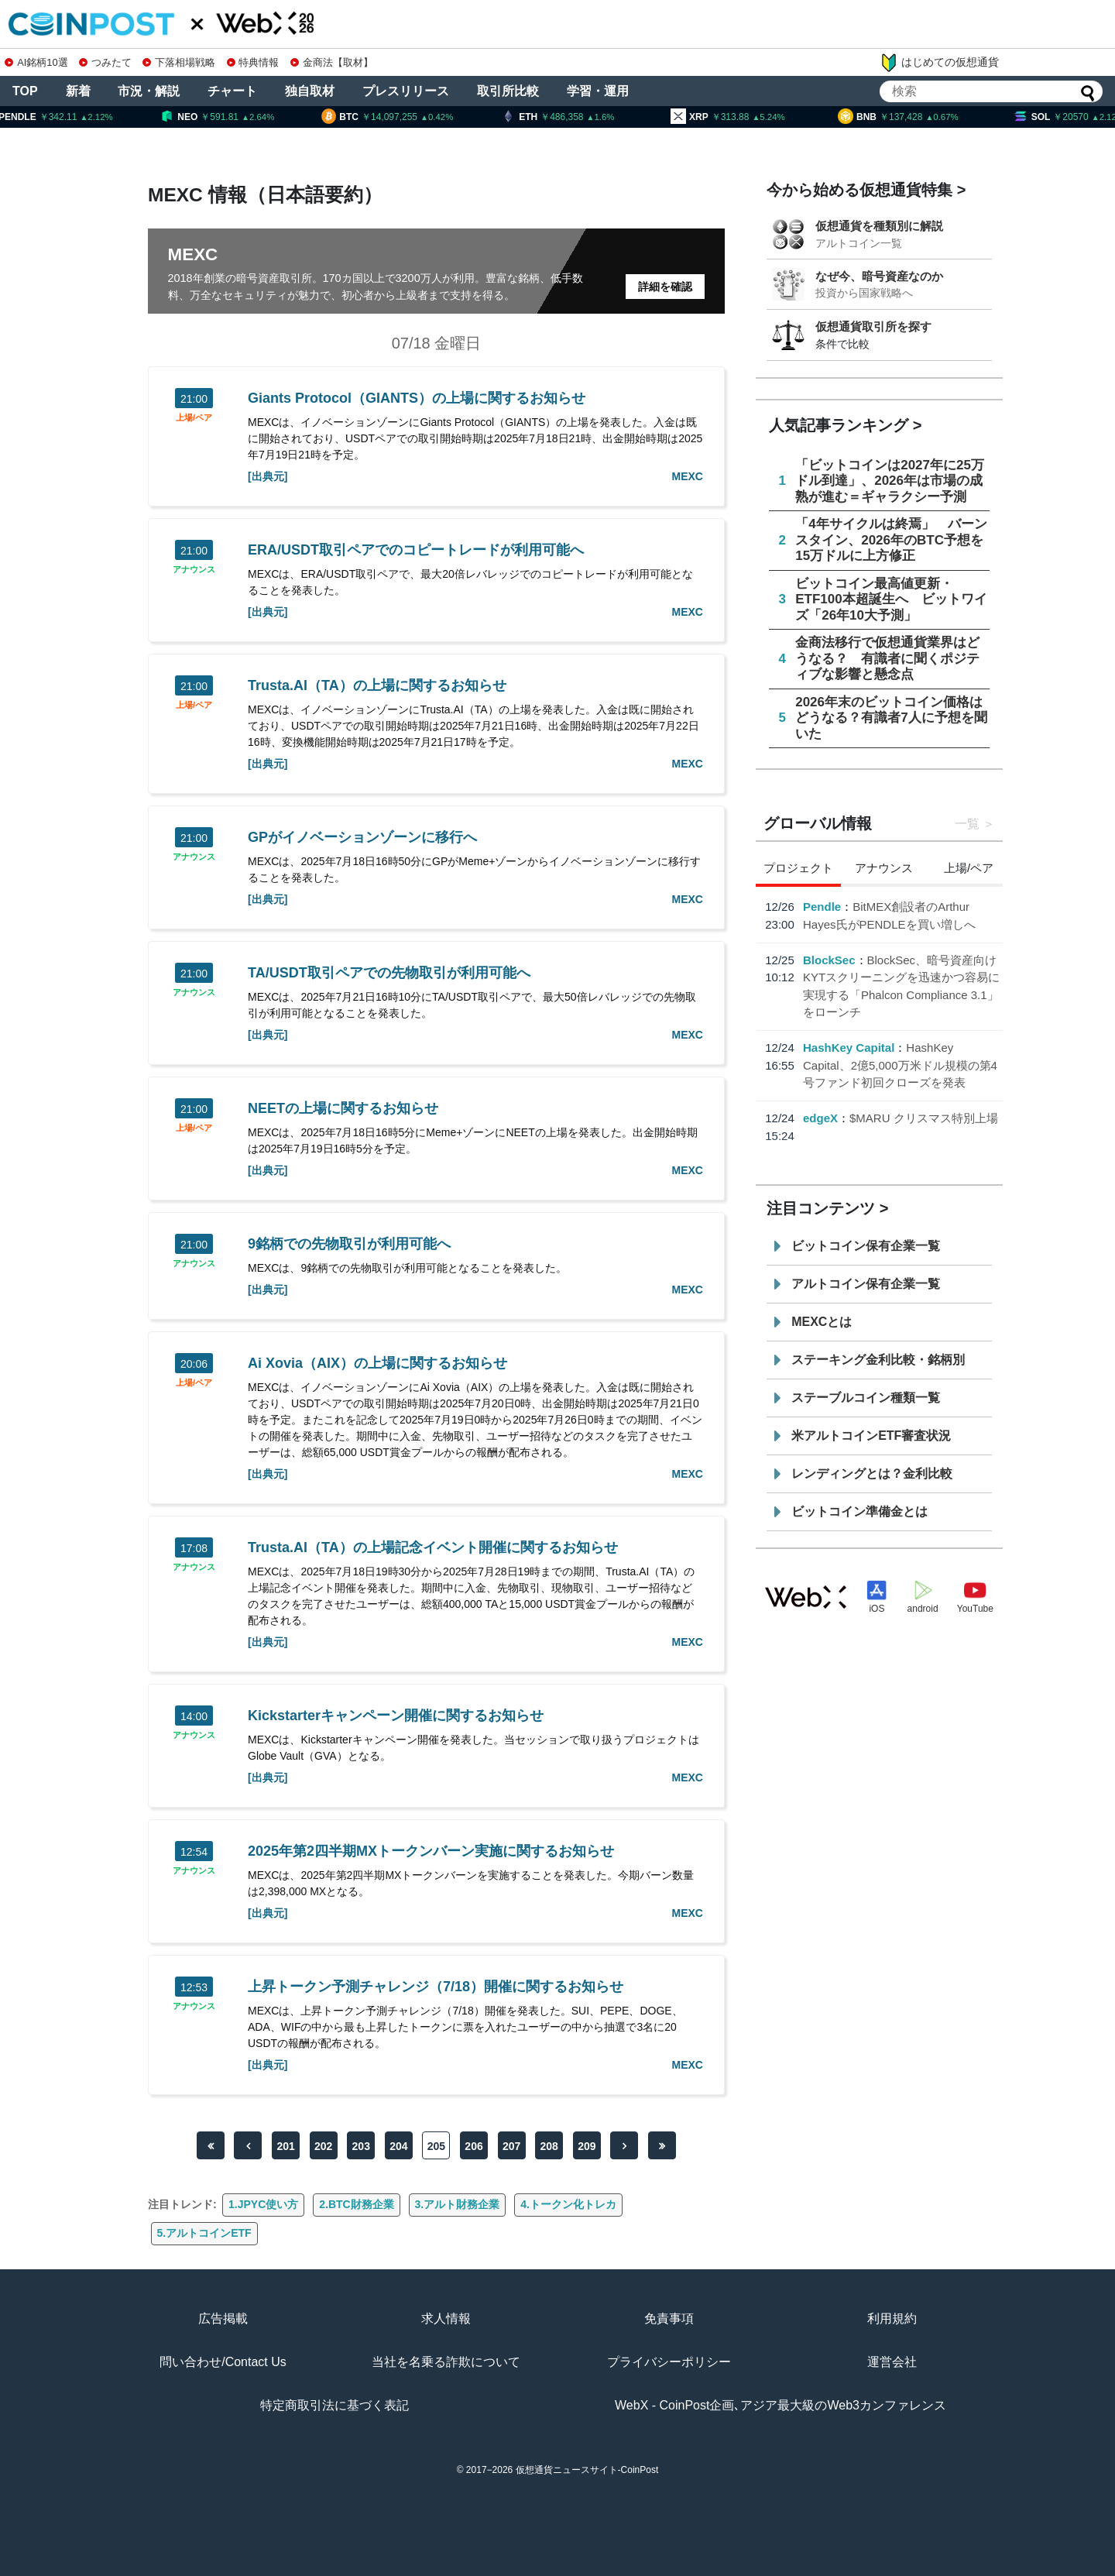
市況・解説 (149, 91)
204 (398, 2146)
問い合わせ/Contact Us (223, 2361)
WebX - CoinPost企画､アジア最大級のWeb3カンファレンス (780, 2405)
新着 (78, 91)
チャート (232, 91)
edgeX (820, 1118)
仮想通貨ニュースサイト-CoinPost (587, 2469)
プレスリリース (405, 91)
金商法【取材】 (331, 62)
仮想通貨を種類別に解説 (879, 225)
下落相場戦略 (178, 62)
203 (361, 2146)
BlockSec (829, 960)
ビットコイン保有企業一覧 (865, 1245)
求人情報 (446, 2318)
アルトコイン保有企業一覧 (865, 1283)
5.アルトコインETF (204, 2233)
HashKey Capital (848, 1047)
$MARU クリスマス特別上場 (923, 1118)
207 (511, 2146)
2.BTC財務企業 (356, 2204)
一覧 (967, 823)
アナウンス (194, 569)
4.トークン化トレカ (568, 2204)
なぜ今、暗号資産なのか (879, 276)
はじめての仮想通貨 (939, 62)
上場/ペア (194, 418)
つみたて (105, 62)
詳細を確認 (665, 286)
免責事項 (669, 2318)
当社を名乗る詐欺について (446, 2361)
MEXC (686, 476)
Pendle (822, 906)
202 (323, 2146)
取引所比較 (508, 91)
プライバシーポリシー (669, 2361)
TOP (25, 91)
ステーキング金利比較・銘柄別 (878, 1359)
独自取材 (309, 91)
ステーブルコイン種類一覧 (865, 1397)
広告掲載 (223, 2318)
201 (285, 2146)
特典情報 (253, 62)
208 (549, 2146)
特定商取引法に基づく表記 (334, 2405)
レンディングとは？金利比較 (871, 1473)
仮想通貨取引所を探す (873, 326)
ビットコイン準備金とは (859, 1511)
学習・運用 (598, 91)
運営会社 (892, 2361)
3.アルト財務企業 (457, 2204)
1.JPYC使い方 (263, 2204)
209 (586, 2146)
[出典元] (267, 476)
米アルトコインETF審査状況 (871, 1435)
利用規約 (892, 2318)
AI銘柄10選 (36, 62)
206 (473, 2146)
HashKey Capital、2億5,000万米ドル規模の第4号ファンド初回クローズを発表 (900, 1065)
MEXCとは (821, 1321)
